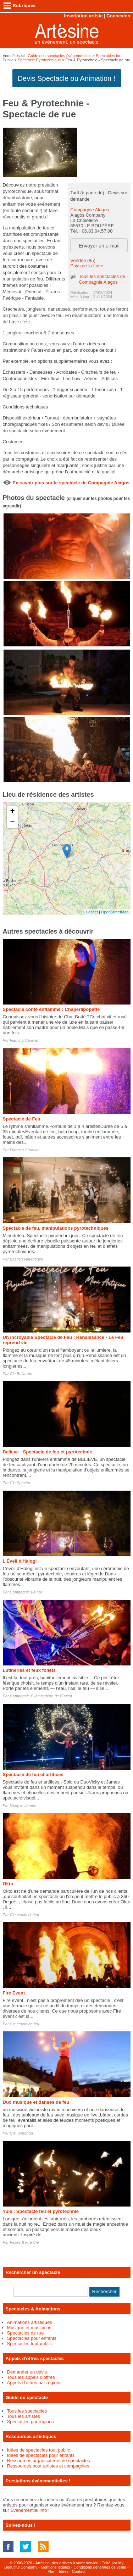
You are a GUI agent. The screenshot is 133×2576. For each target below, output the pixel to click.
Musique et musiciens (29, 2327)
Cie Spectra (20, 1483)
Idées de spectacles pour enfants (41, 2455)
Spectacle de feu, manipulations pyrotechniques (56, 1228)
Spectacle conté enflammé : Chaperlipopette (51, 1009)
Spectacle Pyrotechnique (39, 60)
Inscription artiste (83, 15)
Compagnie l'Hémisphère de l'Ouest (41, 1696)
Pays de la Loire (86, 265)
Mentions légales (55, 2567)
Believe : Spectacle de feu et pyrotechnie (47, 1451)
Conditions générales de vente (99, 2567)
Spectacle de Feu (21, 1119)
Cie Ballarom (21, 1374)
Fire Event (14, 1993)
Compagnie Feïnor (26, 1592)
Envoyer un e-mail (99, 246)
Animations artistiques (29, 2322)
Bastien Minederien (26, 1259)
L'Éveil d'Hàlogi (20, 1561)
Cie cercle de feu (24, 1915)
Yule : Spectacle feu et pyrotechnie (41, 2211)
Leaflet (92, 912)
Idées (63, 2571)
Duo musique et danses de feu (36, 2102)
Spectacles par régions (30, 2421)
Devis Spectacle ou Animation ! (67, 78)
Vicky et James (23, 1805)
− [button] (12, 822)
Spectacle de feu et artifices (33, 1774)
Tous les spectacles (27, 2411)
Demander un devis (27, 2372)
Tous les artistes (23, 2416)
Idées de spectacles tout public (38, 2450)
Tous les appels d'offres (31, 2377)
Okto (8, 1883)
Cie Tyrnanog (21, 2133)
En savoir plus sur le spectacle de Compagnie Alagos (71, 482)
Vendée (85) (82, 260)
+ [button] (12, 811)
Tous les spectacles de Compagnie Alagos (102, 279)
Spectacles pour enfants (31, 2338)
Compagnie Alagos (89, 209)
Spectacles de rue (25, 2333)
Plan (51, 2571)
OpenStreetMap (115, 912)
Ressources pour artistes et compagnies (48, 2466)
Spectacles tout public (29, 2343)
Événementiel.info (28, 2510)
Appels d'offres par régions (34, 2382)
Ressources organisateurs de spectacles (48, 2460)
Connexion (118, 15)
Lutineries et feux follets (29, 1670)
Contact (78, 2571)
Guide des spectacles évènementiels (59, 56)
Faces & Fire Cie (24, 2242)
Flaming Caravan (25, 1040)
